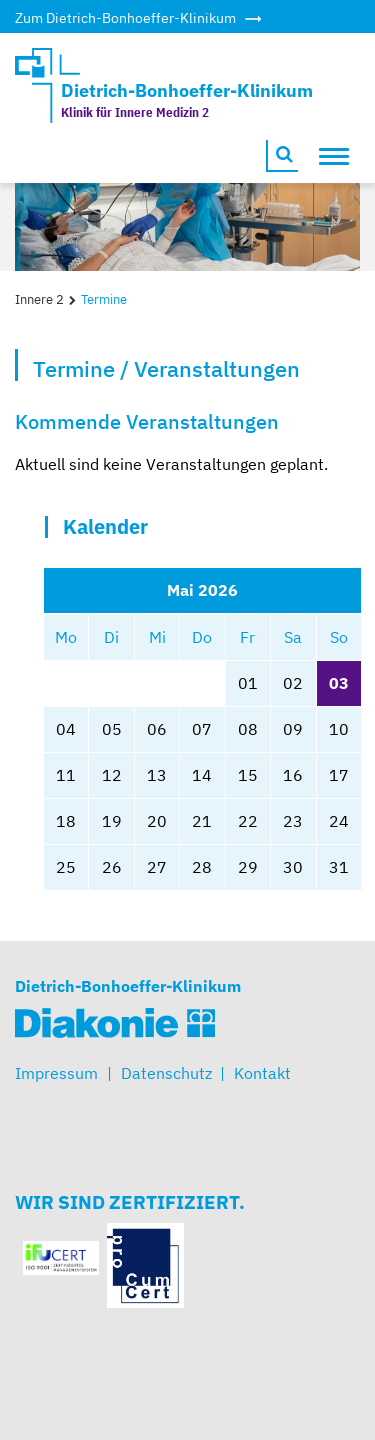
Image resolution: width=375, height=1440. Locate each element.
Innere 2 (39, 299)
